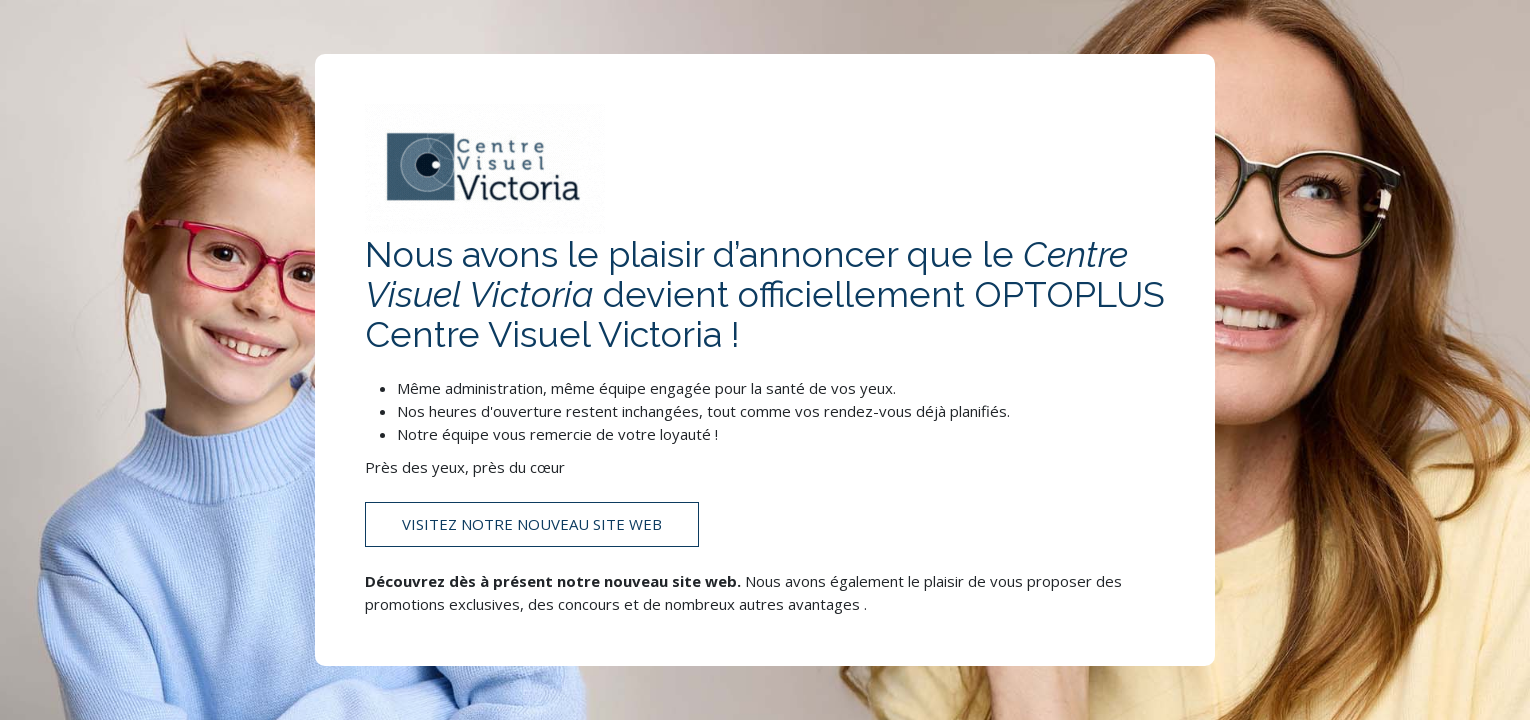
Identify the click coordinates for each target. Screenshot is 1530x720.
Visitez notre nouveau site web (532, 524)
